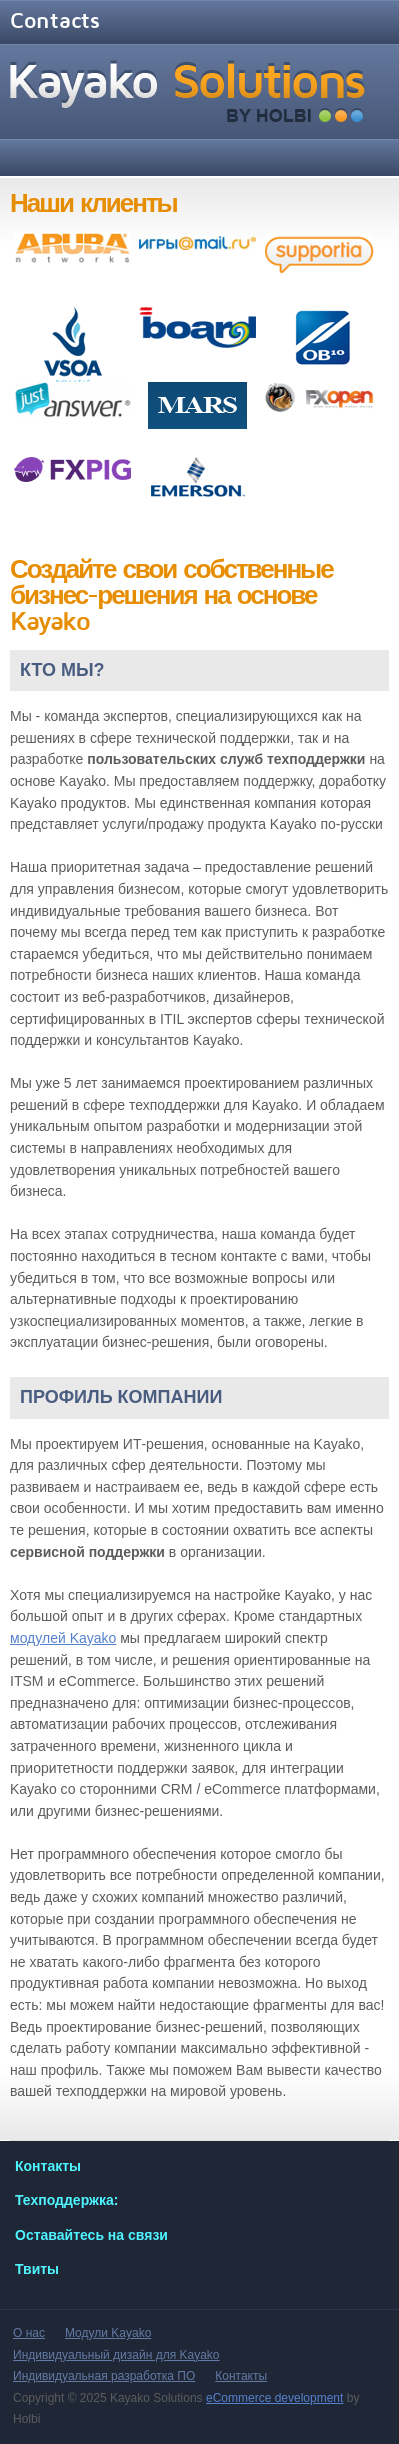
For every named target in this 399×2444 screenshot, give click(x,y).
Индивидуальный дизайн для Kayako (116, 2355)
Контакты (241, 2376)
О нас (29, 2333)
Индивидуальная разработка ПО (104, 2376)
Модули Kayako (108, 2333)
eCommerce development (274, 2398)
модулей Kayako (63, 1638)
